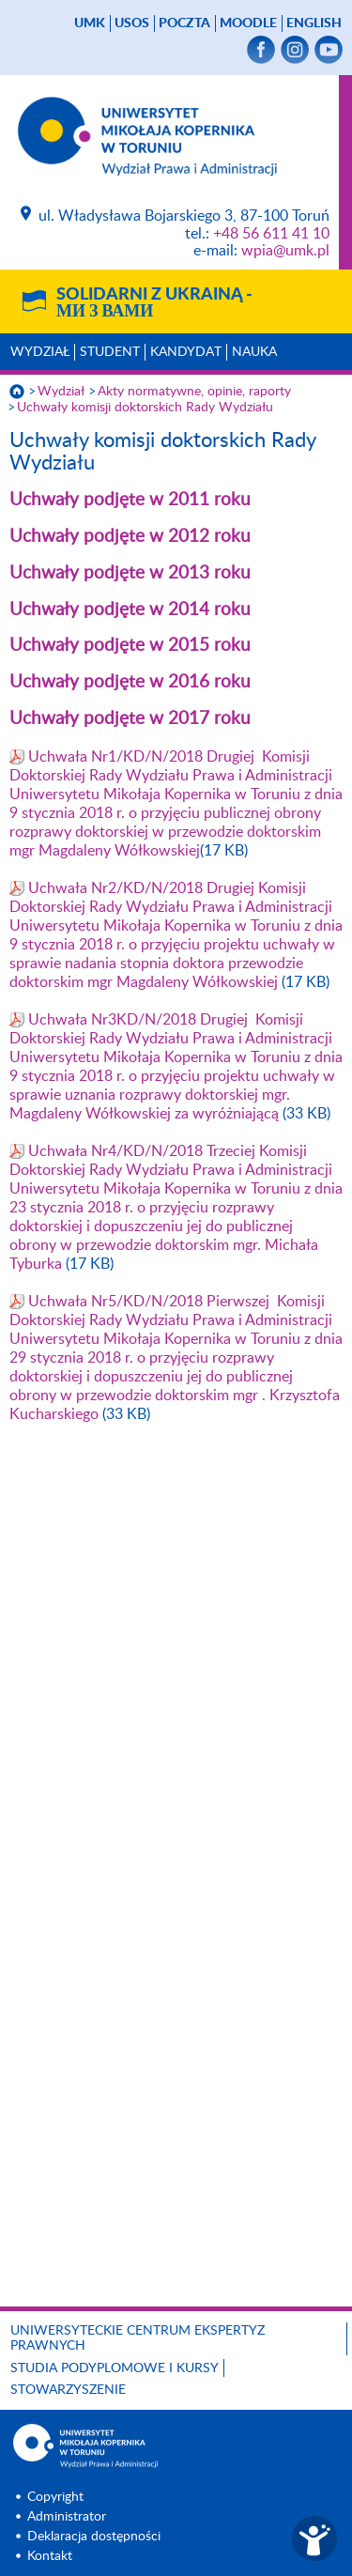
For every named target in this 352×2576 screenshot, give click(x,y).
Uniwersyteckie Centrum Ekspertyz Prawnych (137, 2338)
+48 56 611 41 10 (271, 233)
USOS (132, 23)
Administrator (66, 2516)
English (314, 23)
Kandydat (186, 352)
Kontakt (49, 2556)
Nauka (254, 352)
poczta (184, 23)
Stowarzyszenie (68, 2390)
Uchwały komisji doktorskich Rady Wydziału (145, 407)
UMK (89, 23)
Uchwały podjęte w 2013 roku (130, 573)
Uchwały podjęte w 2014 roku (130, 610)
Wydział (39, 352)
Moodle (248, 23)
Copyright (55, 2497)
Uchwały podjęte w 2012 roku (130, 537)
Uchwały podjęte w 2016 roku (130, 682)
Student (110, 352)
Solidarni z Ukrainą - (154, 303)
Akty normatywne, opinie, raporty (194, 391)
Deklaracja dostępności (94, 2536)
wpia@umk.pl (285, 250)
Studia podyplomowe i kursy (114, 2368)
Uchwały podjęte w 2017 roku (130, 719)
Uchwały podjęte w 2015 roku (130, 646)
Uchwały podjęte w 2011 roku (130, 500)
